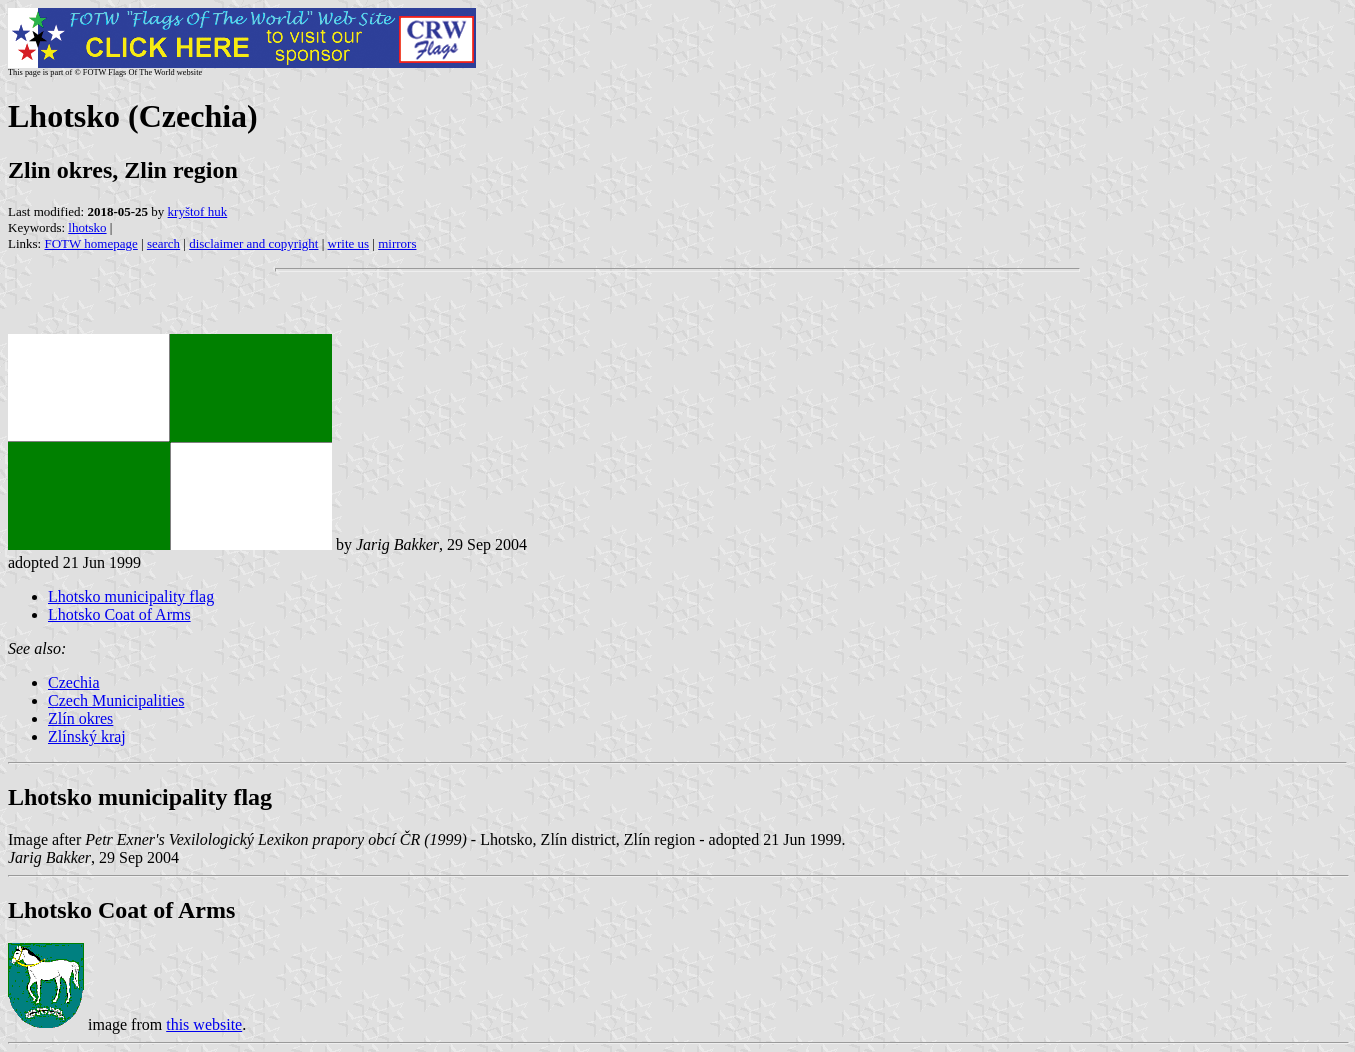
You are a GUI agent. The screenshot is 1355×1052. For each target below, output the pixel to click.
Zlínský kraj (87, 736)
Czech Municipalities (116, 700)
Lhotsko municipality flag (131, 596)
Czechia (74, 682)
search (163, 243)
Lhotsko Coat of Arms (119, 614)
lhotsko (87, 227)
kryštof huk (198, 211)
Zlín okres (80, 718)
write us (349, 243)
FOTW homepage (90, 243)
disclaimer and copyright (253, 243)
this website (204, 1024)
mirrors (397, 243)
